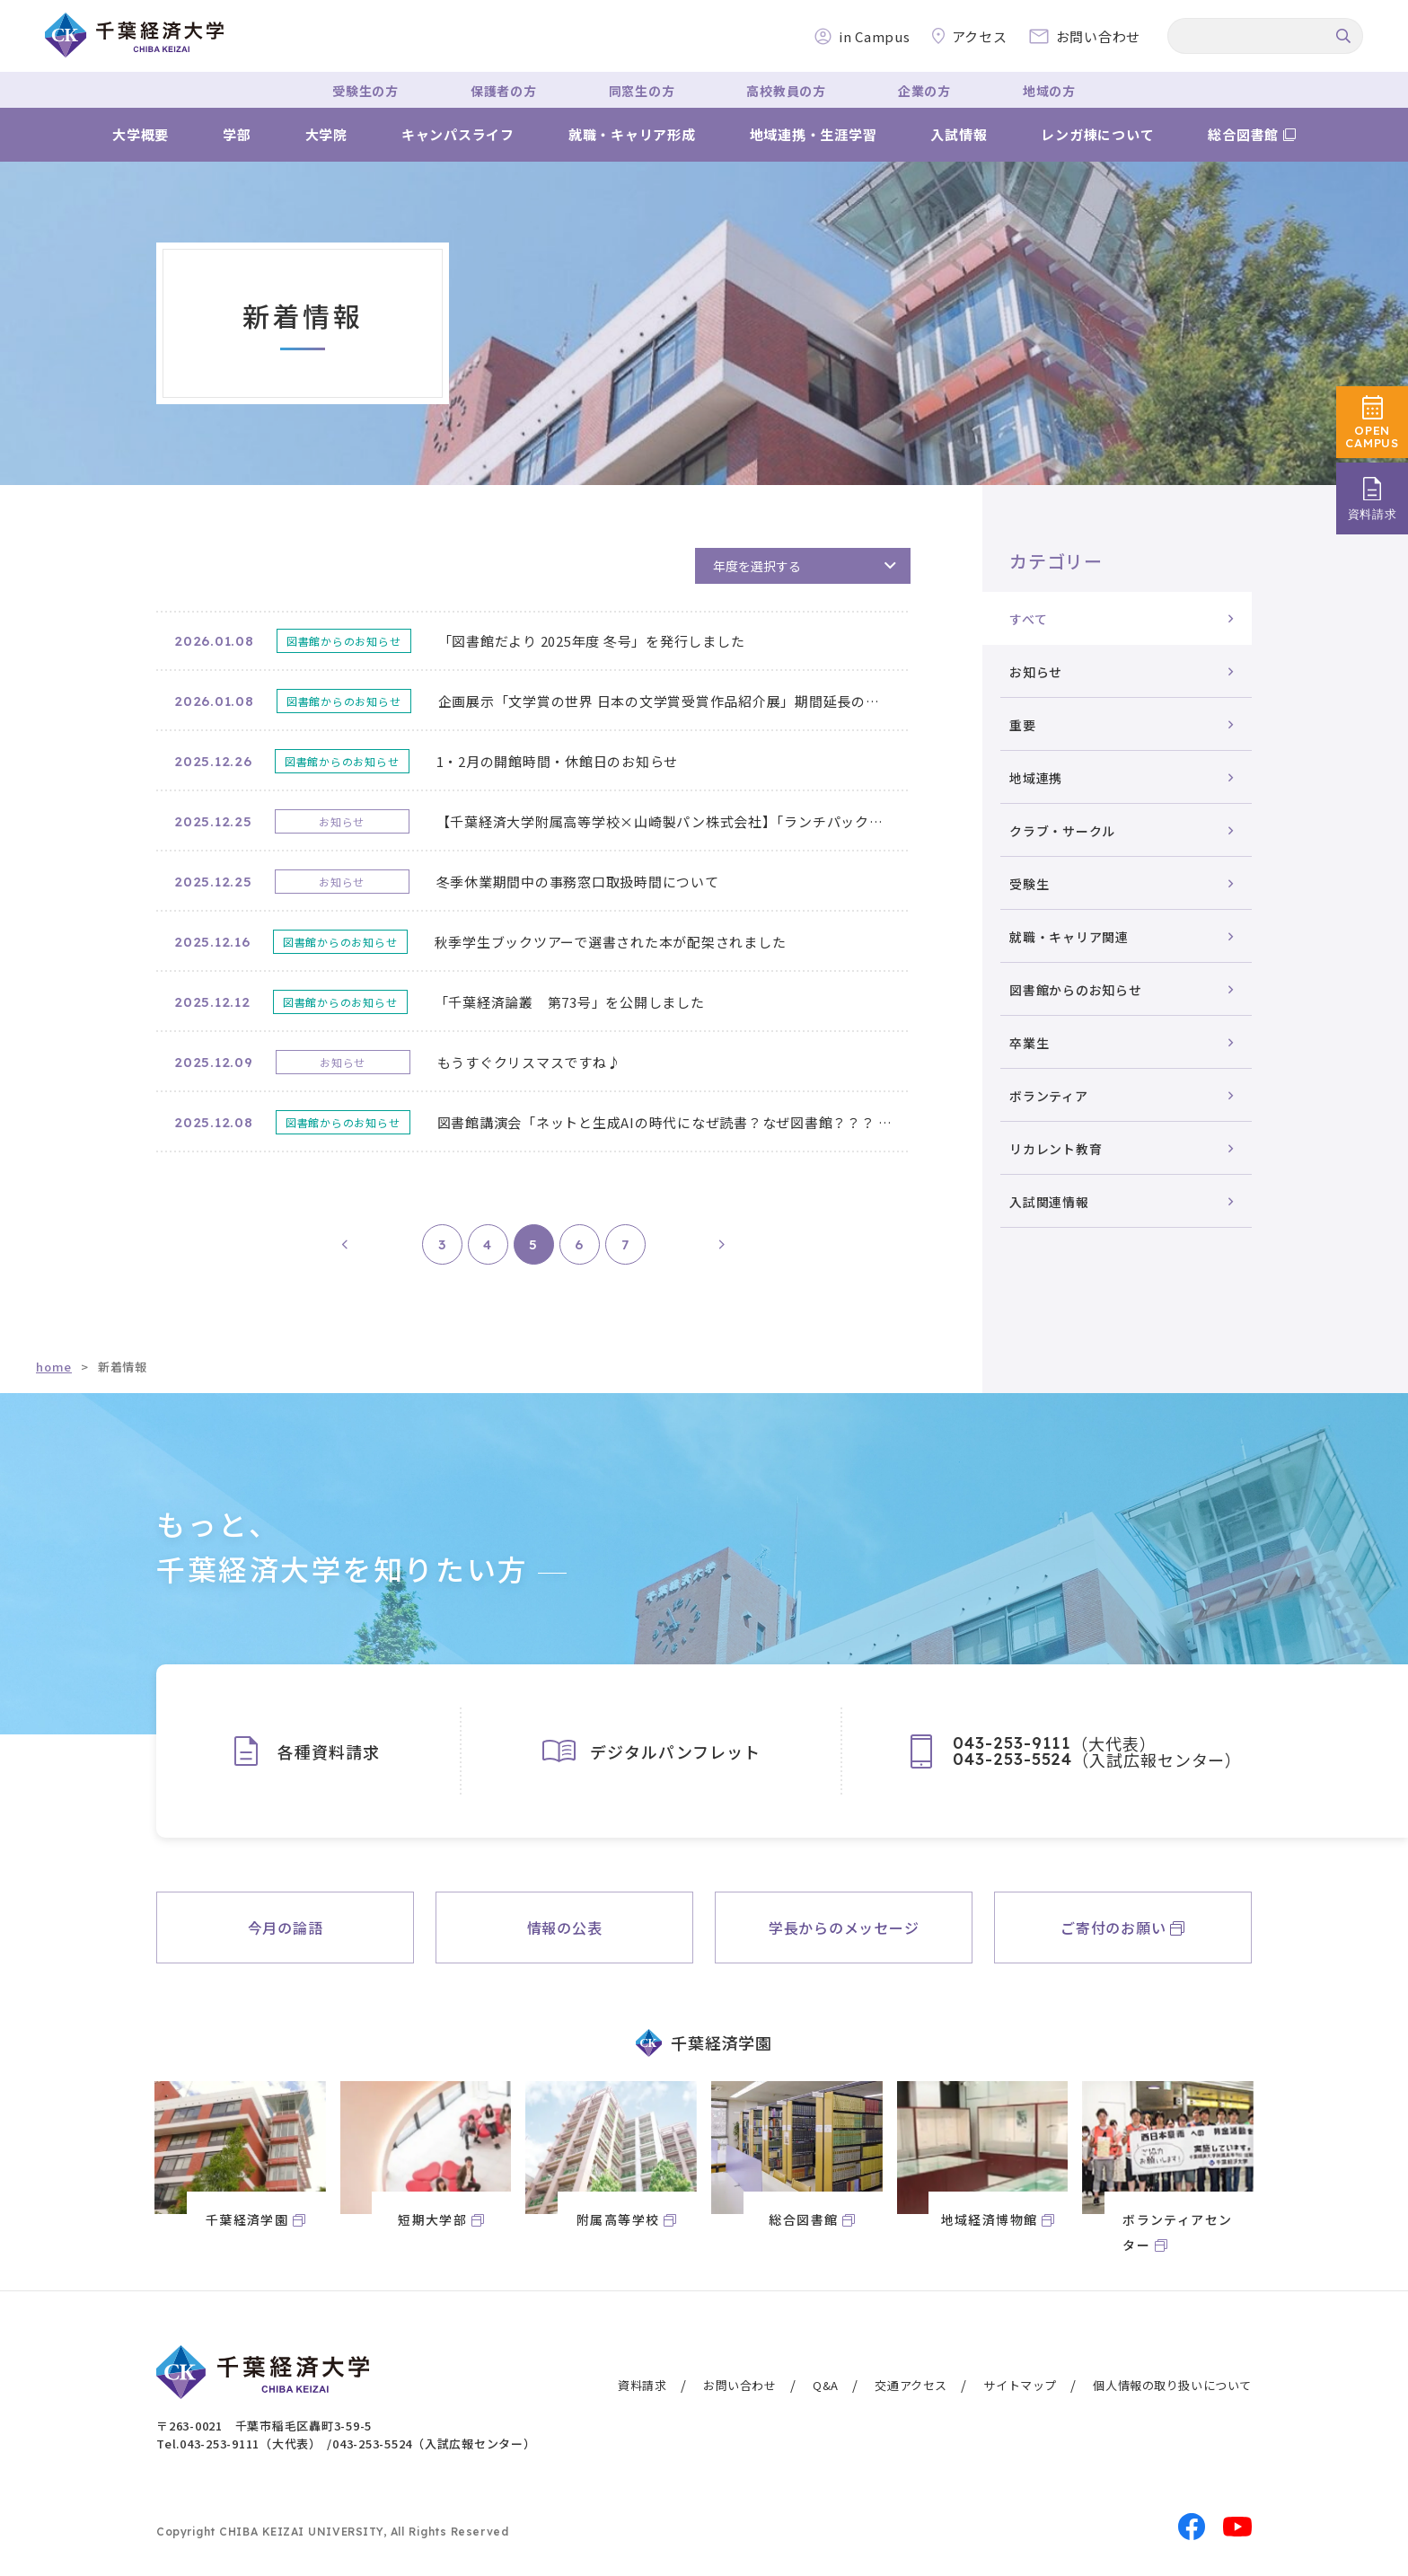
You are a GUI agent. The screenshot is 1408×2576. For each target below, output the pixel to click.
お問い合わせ (740, 2385)
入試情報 (958, 134)
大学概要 (140, 134)
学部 (237, 134)
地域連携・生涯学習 (813, 134)
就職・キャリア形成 (632, 134)
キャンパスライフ (458, 134)
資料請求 (642, 2385)
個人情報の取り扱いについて (1172, 2385)
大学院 (326, 134)
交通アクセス (911, 2385)
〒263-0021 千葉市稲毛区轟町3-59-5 (264, 2425)
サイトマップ (1020, 2385)
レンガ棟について (1097, 134)
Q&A (826, 2385)
